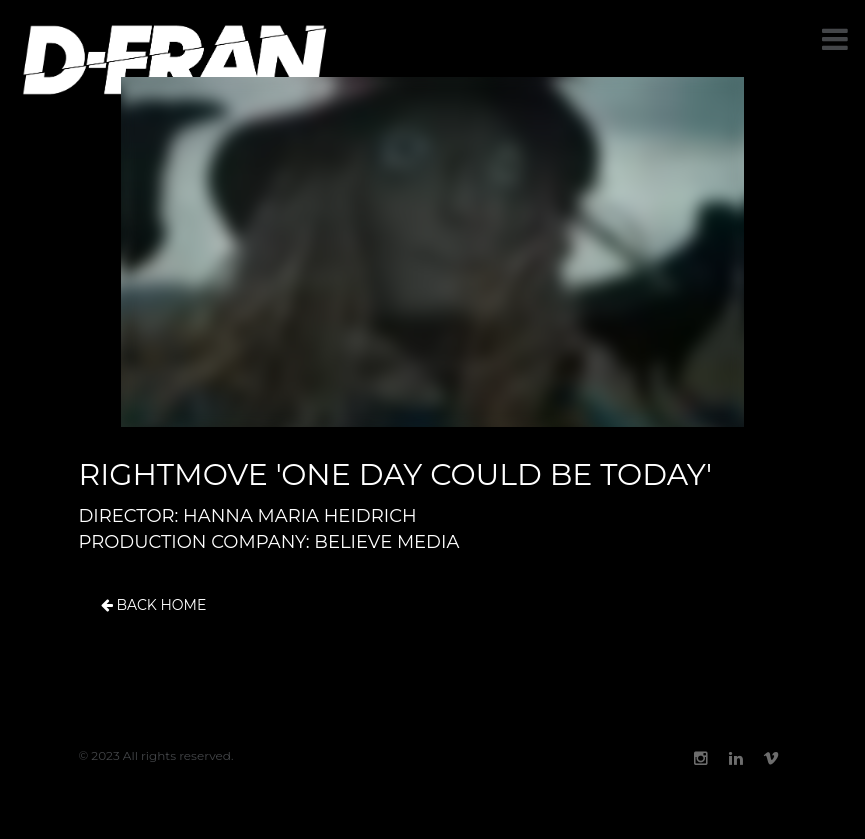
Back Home (154, 606)
